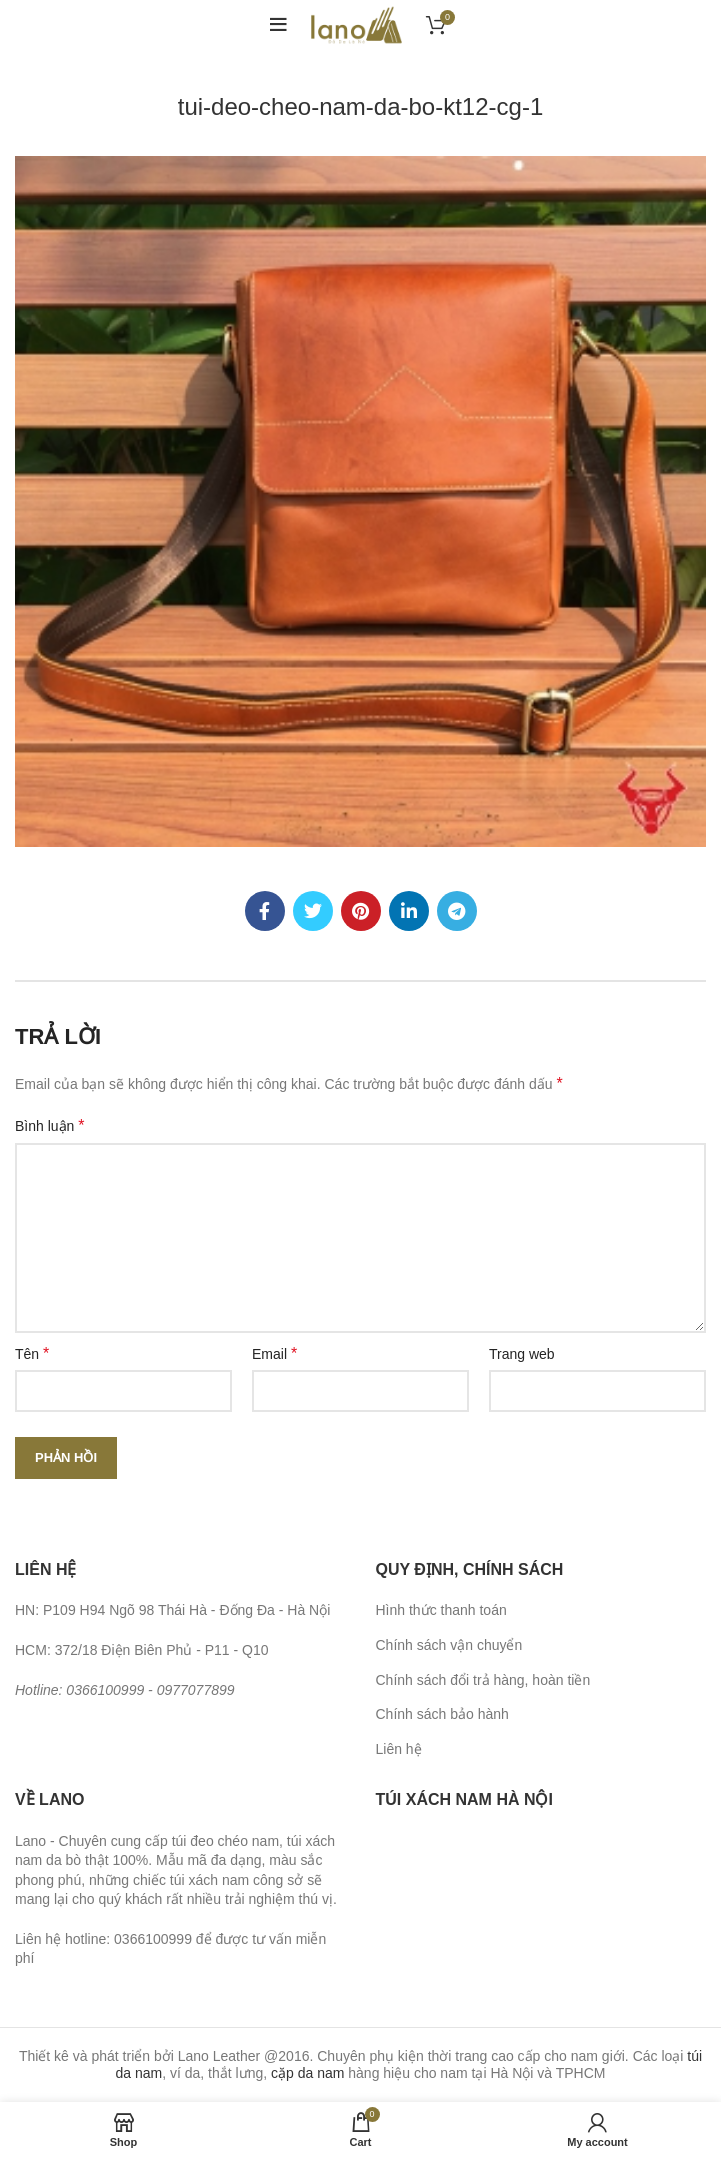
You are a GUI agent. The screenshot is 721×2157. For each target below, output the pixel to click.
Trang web (522, 1354)
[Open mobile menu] (278, 25)
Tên (32, 1353)
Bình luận (50, 1125)
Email (274, 1353)
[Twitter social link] (313, 911)
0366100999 (105, 1690)
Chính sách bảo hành (442, 1714)
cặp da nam (307, 2073)
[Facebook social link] (265, 911)
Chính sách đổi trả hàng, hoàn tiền (483, 1680)
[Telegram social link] (457, 911)
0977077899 (196, 1690)
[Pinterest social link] (361, 911)
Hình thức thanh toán (441, 1610)
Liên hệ (399, 1749)
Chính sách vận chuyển (449, 1645)
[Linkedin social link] (409, 911)
